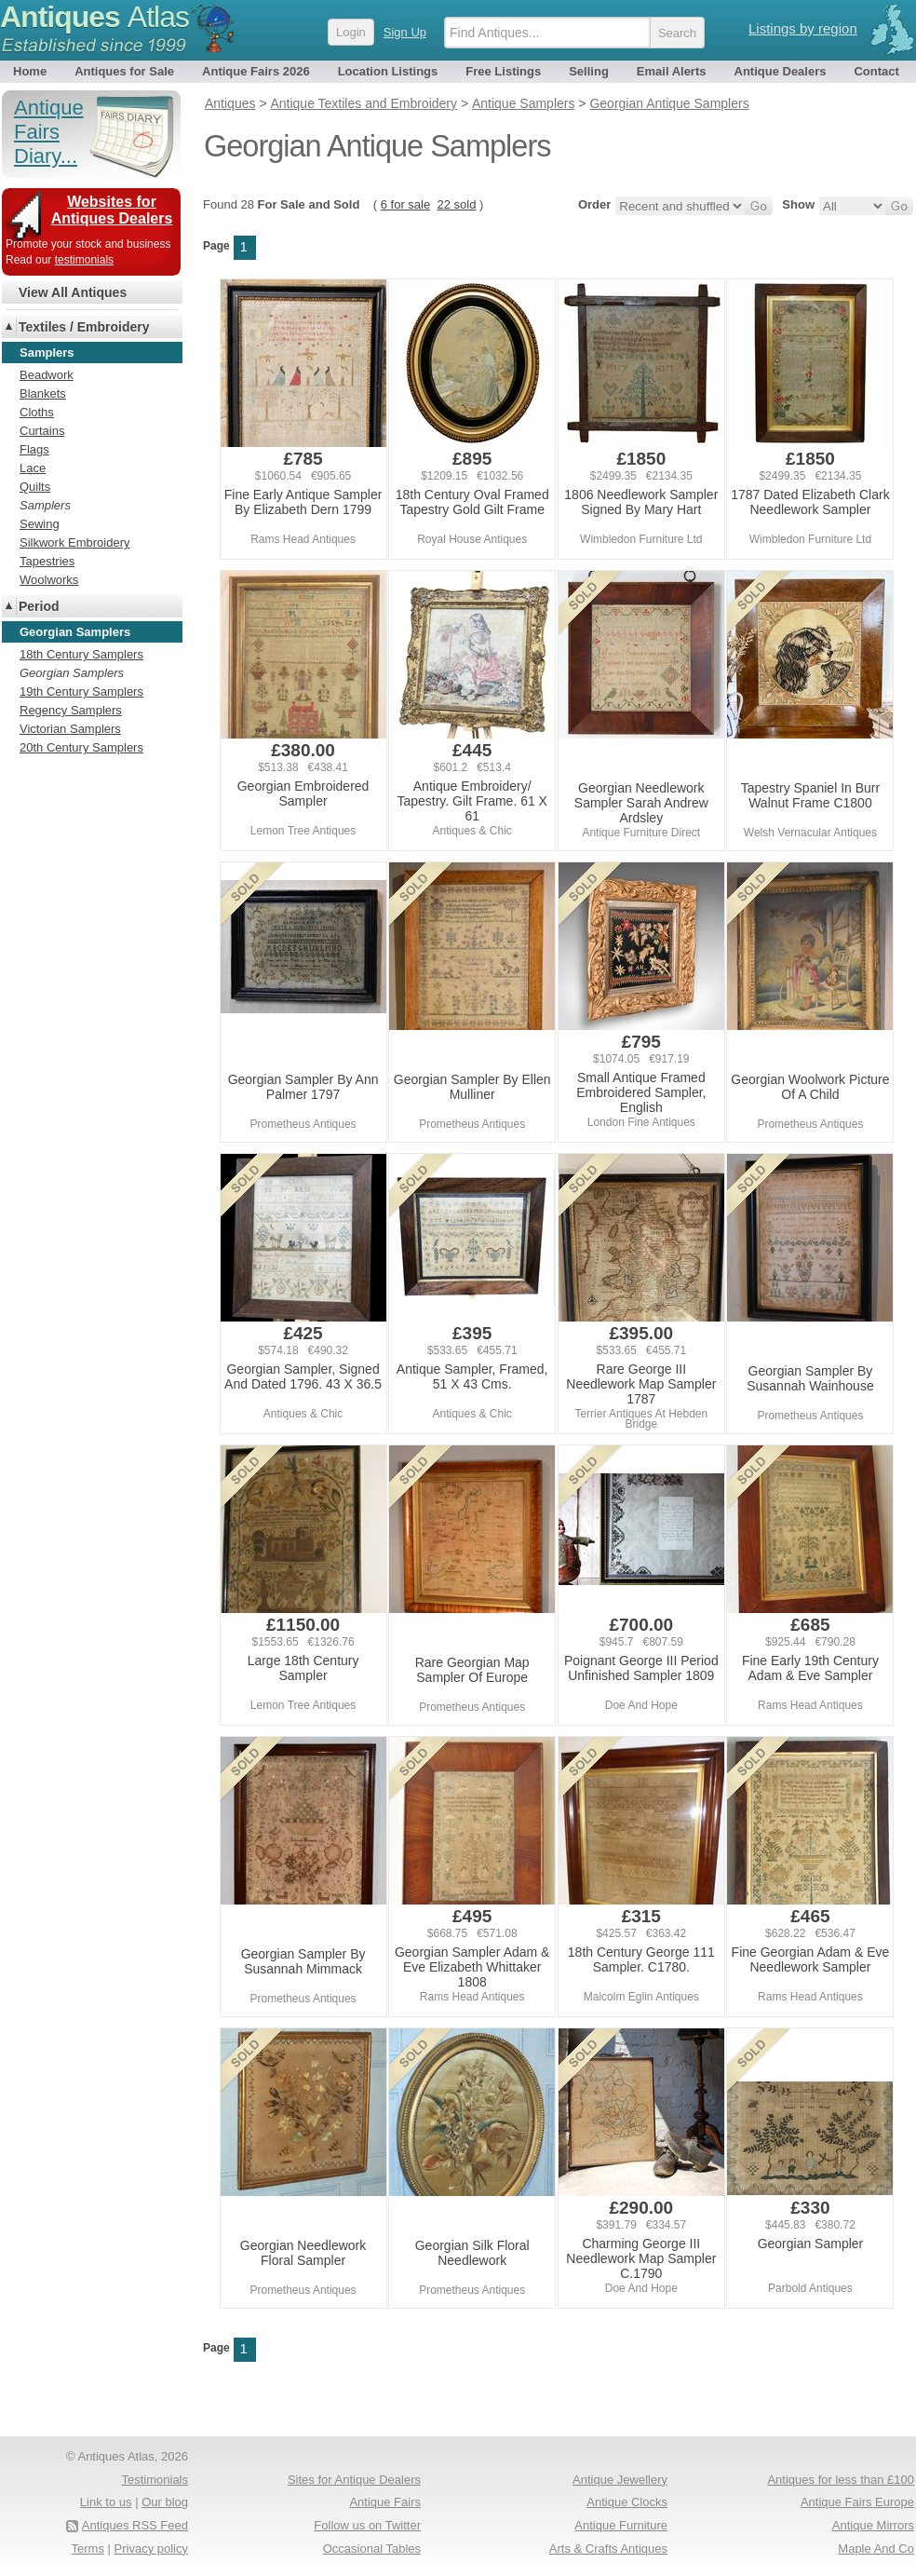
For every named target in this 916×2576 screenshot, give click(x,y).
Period (39, 606)
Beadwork (47, 375)
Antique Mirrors (873, 2525)
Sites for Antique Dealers (354, 2480)
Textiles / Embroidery (84, 326)
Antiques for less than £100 (840, 2480)
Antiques (94, 17)
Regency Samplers (71, 710)
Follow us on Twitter (367, 2525)
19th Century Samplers (81, 691)
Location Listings (388, 71)
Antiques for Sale (124, 71)
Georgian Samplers (72, 673)
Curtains (42, 431)
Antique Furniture (620, 2525)
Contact (876, 71)
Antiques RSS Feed (135, 2525)
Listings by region (802, 28)
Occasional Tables (372, 2549)
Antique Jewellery (619, 2480)
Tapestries (47, 561)
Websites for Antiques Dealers (112, 210)
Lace (33, 468)
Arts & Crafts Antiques (608, 2549)
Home (30, 71)
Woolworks (49, 580)
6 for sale (405, 204)
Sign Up (405, 32)
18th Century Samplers (81, 654)
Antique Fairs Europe (857, 2502)
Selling (589, 71)
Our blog (164, 2502)
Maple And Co (876, 2549)
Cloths (37, 412)
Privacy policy (151, 2549)
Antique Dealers (780, 71)
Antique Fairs (385, 2502)
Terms (88, 2549)
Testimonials (154, 2480)
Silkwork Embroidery (74, 542)
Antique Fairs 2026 (256, 71)
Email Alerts (672, 71)
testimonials (84, 259)
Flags (34, 449)
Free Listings (503, 71)
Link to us (106, 2502)
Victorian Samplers (70, 729)
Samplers (45, 505)
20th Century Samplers (81, 747)
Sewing (40, 524)
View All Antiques (73, 292)
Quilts (35, 487)
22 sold (456, 204)
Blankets (43, 393)
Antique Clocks (626, 2502)
